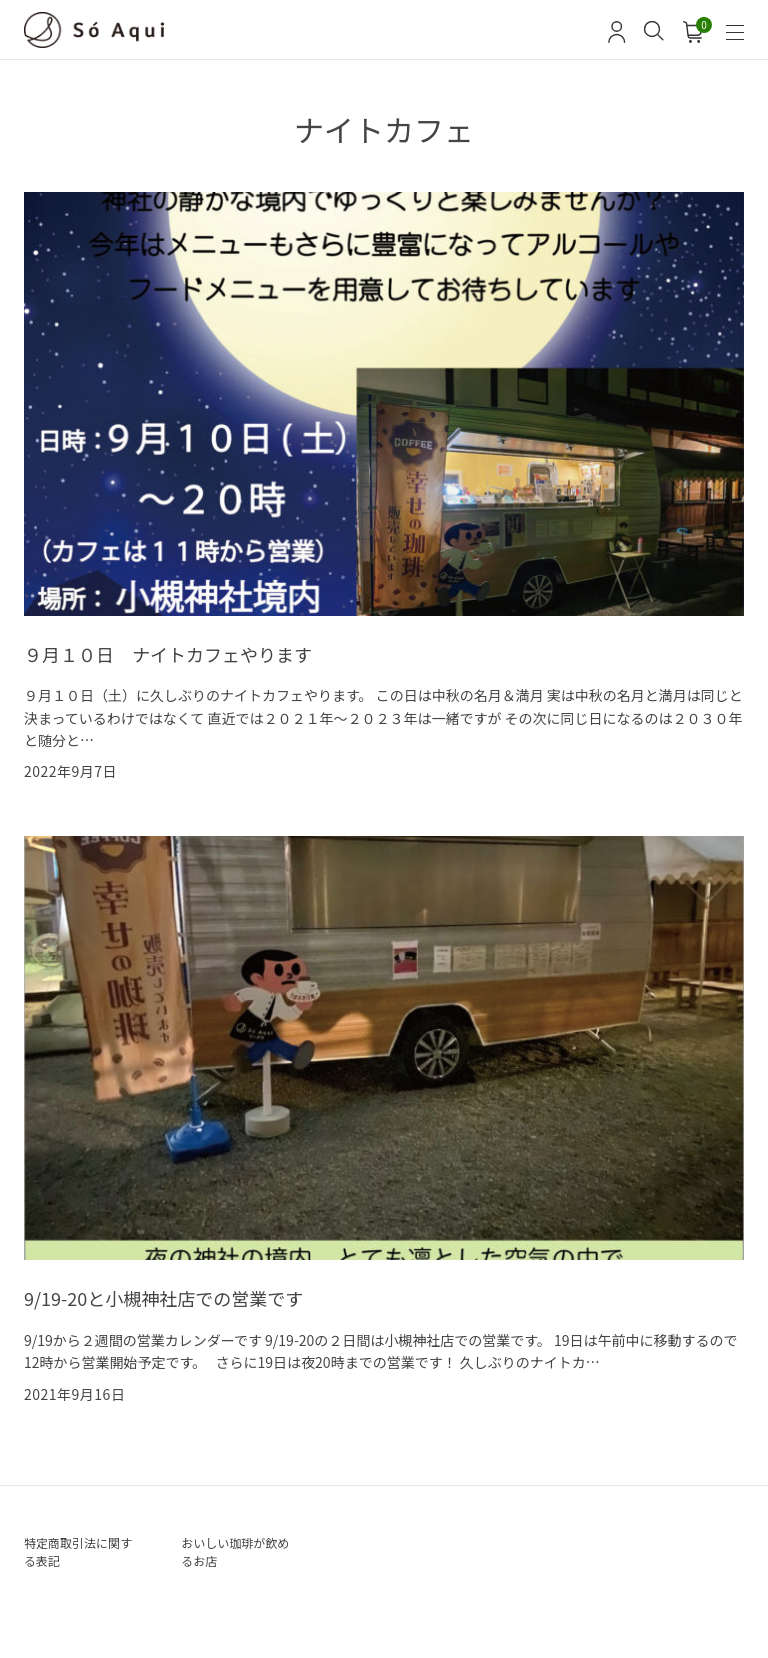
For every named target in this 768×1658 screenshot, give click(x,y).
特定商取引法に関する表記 (78, 1551)
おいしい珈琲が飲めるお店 (235, 1551)
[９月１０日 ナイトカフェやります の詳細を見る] (384, 487)
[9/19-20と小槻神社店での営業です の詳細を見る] (384, 1120)
